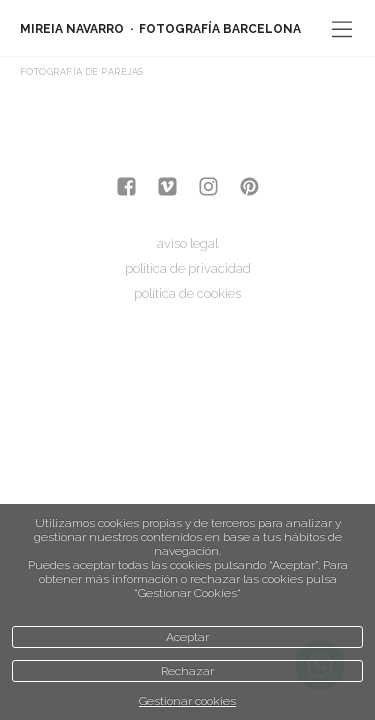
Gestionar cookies (187, 701)
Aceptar (187, 637)
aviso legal (187, 243)
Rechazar (187, 671)
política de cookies (187, 293)
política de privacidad (188, 268)
